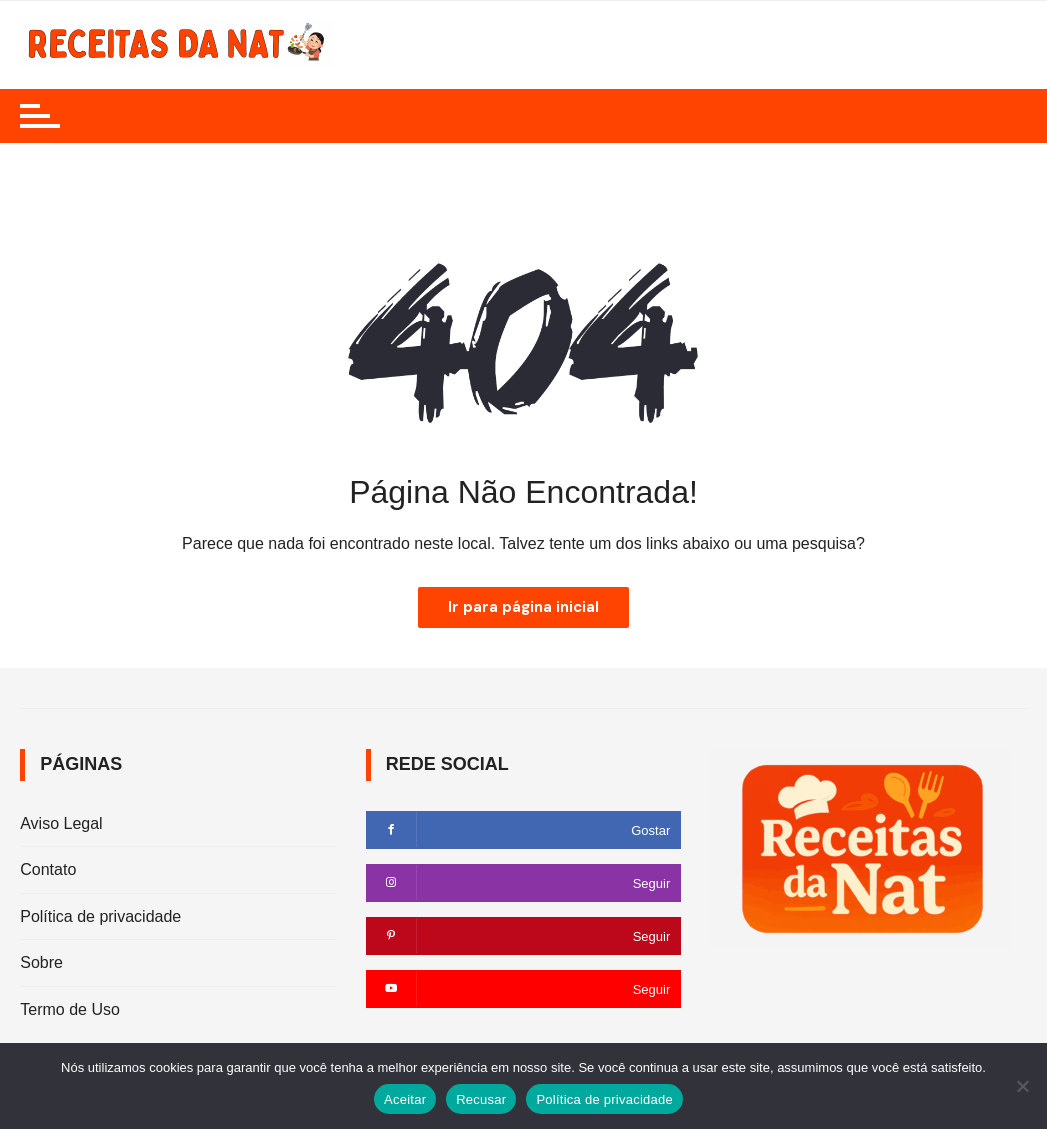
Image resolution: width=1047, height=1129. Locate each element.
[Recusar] (1022, 1086)
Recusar (481, 1099)
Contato (48, 869)
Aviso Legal (61, 823)
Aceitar (405, 1099)
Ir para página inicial (523, 607)
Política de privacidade (100, 916)
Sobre (41, 962)
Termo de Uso (70, 1009)
